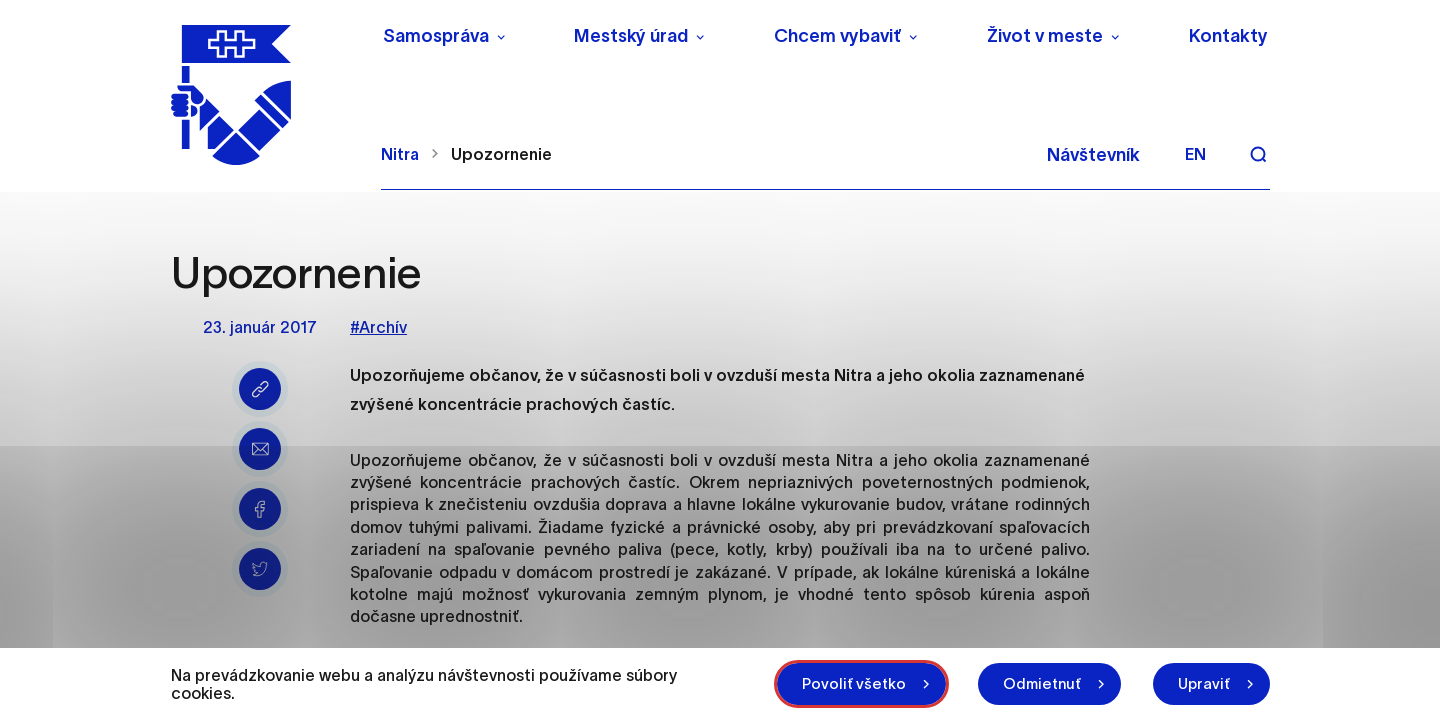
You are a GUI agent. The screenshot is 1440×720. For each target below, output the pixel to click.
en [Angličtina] (1195, 154)
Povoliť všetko (854, 683)
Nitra (400, 154)
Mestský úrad (631, 36)
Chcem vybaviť (837, 36)
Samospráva (436, 36)
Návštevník (1093, 155)
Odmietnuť (1042, 683)
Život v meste (1045, 36)
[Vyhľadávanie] (1258, 154)
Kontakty (1228, 36)
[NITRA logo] (263, 95)
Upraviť (1204, 683)
